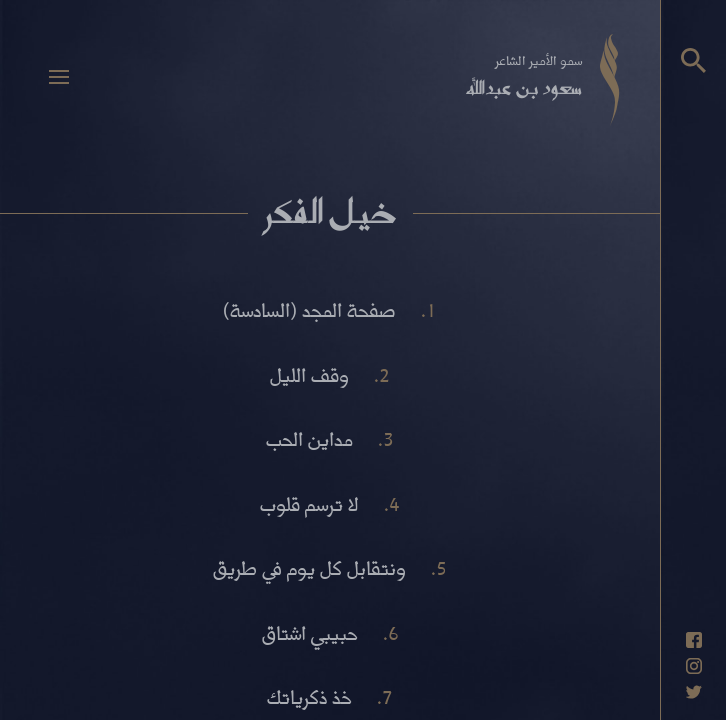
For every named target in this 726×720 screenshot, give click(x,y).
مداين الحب (309, 438)
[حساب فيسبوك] (694, 640)
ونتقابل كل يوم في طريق (309, 567)
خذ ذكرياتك (309, 696)
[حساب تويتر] (694, 692)
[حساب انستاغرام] (694, 666)
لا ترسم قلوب (309, 503)
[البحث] (693, 60)
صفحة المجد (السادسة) (309, 309)
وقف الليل (309, 374)
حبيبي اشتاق (310, 632)
